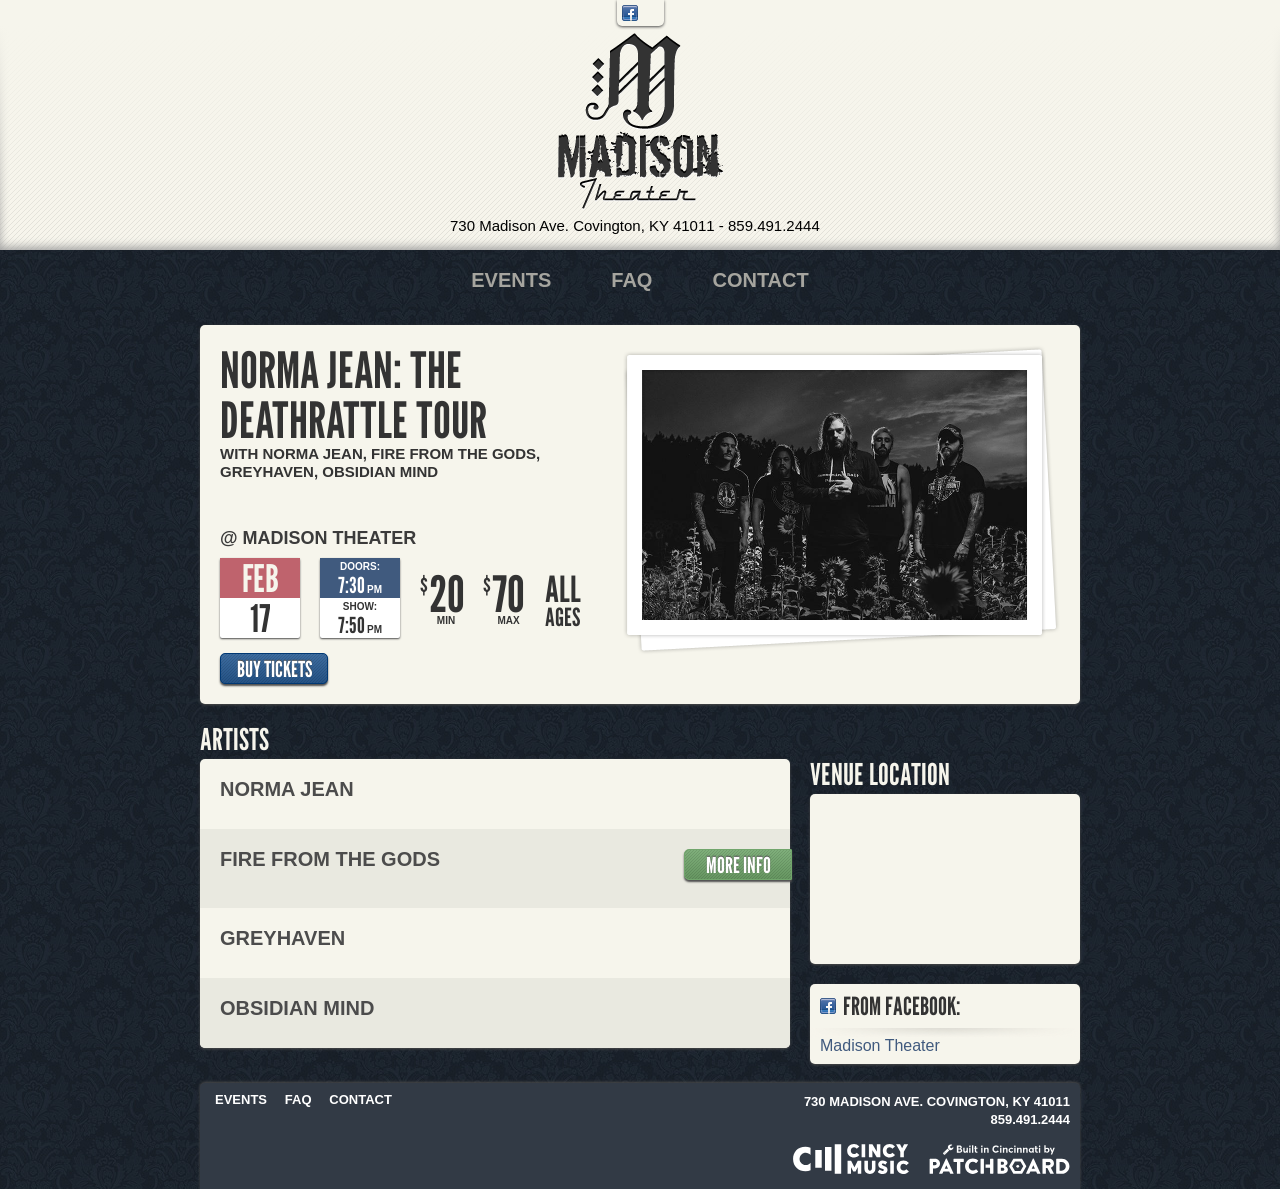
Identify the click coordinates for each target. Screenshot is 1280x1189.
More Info (738, 865)
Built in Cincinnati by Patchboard (999, 1159)
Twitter (651, 13)
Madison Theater (640, 121)
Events (511, 280)
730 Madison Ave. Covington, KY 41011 (582, 225)
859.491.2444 (774, 225)
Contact (760, 280)
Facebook (630, 13)
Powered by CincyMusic (851, 1159)
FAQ (631, 280)
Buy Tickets (274, 669)
